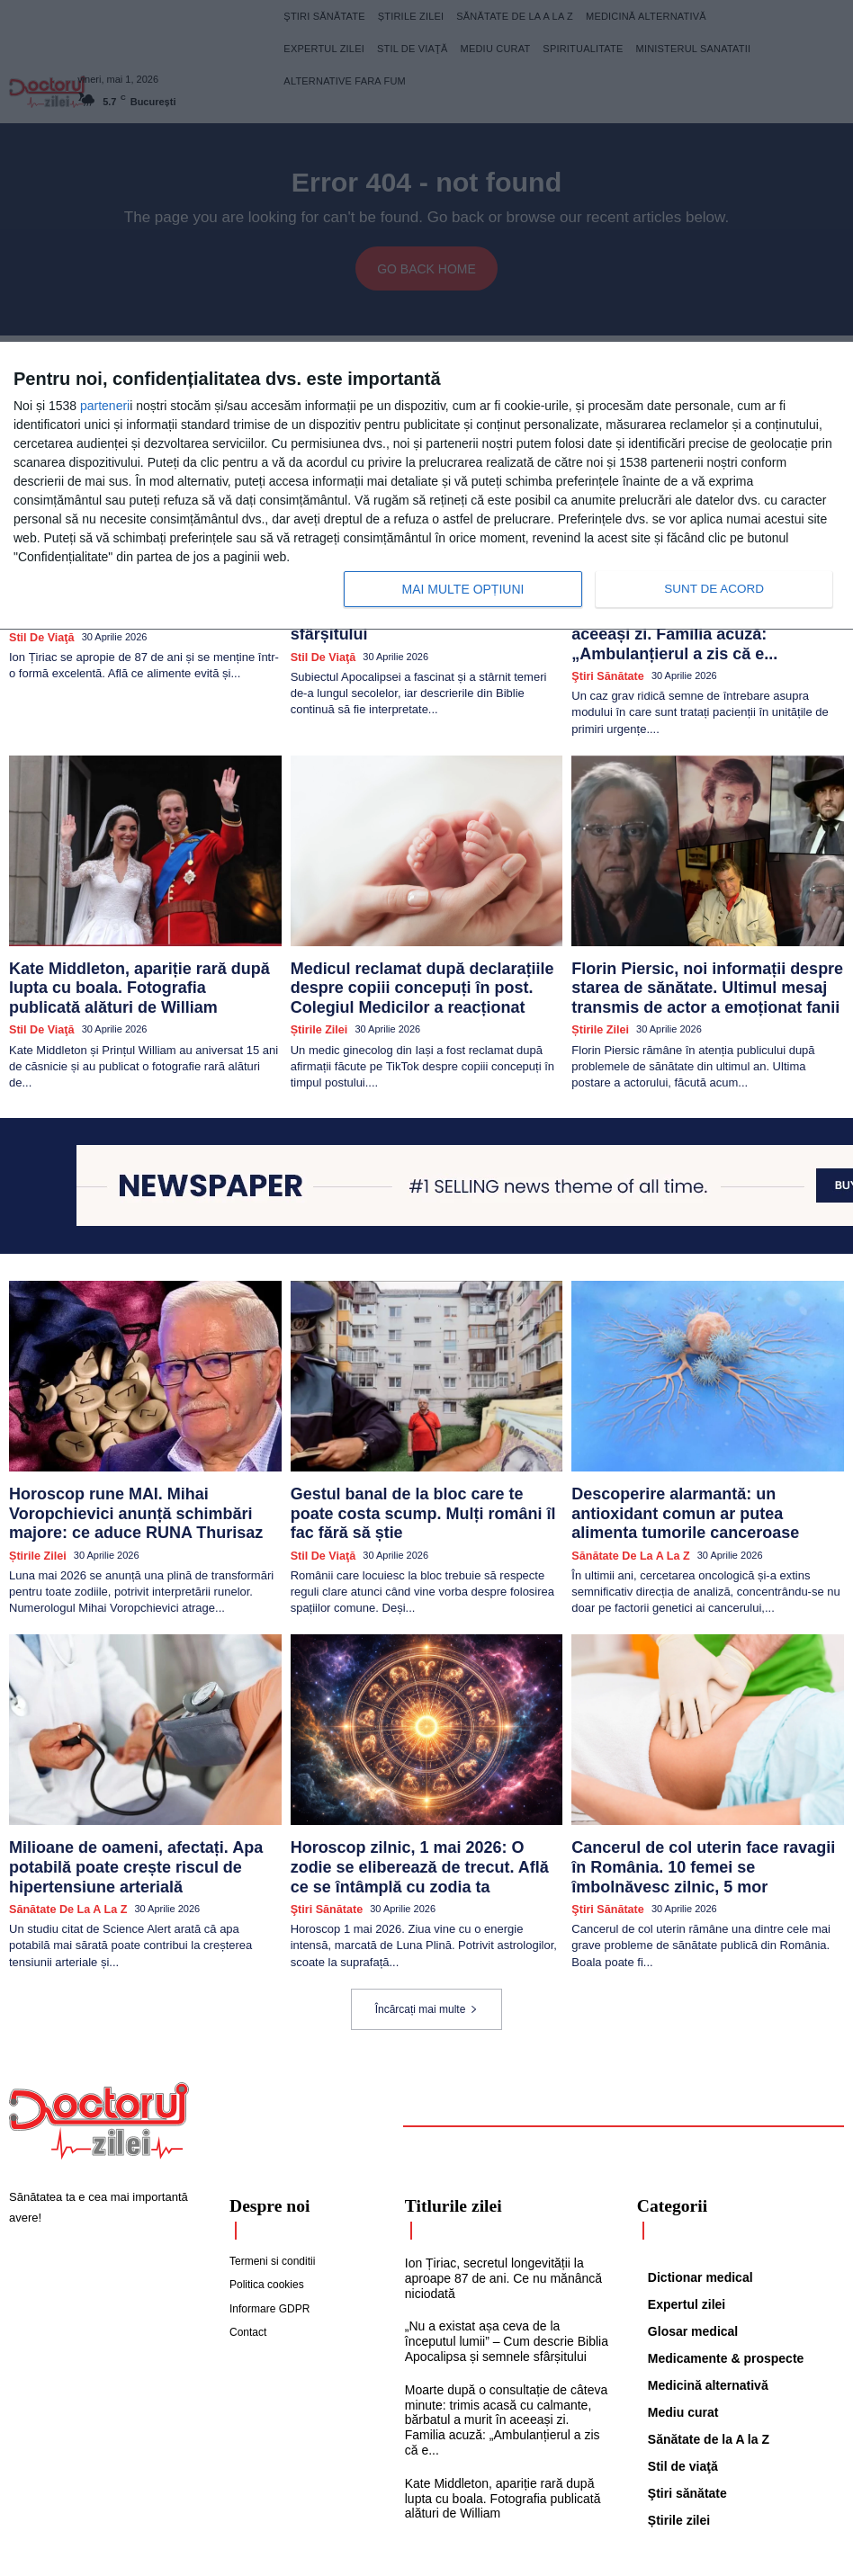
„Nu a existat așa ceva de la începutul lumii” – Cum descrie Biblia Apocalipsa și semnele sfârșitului (504, 2254)
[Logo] (99, 2040)
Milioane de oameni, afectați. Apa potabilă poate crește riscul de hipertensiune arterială (143, 1787)
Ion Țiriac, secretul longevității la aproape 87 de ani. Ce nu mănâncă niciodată (496, 2193)
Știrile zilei (316, 979)
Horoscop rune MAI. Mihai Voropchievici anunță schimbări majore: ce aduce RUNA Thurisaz (134, 1456)
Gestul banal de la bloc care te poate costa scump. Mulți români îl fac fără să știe (418, 1448)
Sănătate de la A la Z (623, 1490)
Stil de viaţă (37, 964)
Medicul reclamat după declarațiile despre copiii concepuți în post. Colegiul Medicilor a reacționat (424, 945)
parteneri (105, 405)
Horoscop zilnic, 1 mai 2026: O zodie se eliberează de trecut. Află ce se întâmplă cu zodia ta (419, 1795)
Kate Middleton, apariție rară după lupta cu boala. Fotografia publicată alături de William (142, 938)
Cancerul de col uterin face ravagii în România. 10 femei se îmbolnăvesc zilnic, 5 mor (700, 1795)
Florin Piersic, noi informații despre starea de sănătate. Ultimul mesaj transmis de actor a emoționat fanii (706, 945)
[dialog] (426, 486)
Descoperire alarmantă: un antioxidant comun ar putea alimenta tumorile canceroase (686, 1456)
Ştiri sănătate (602, 640)
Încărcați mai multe (427, 1928)
